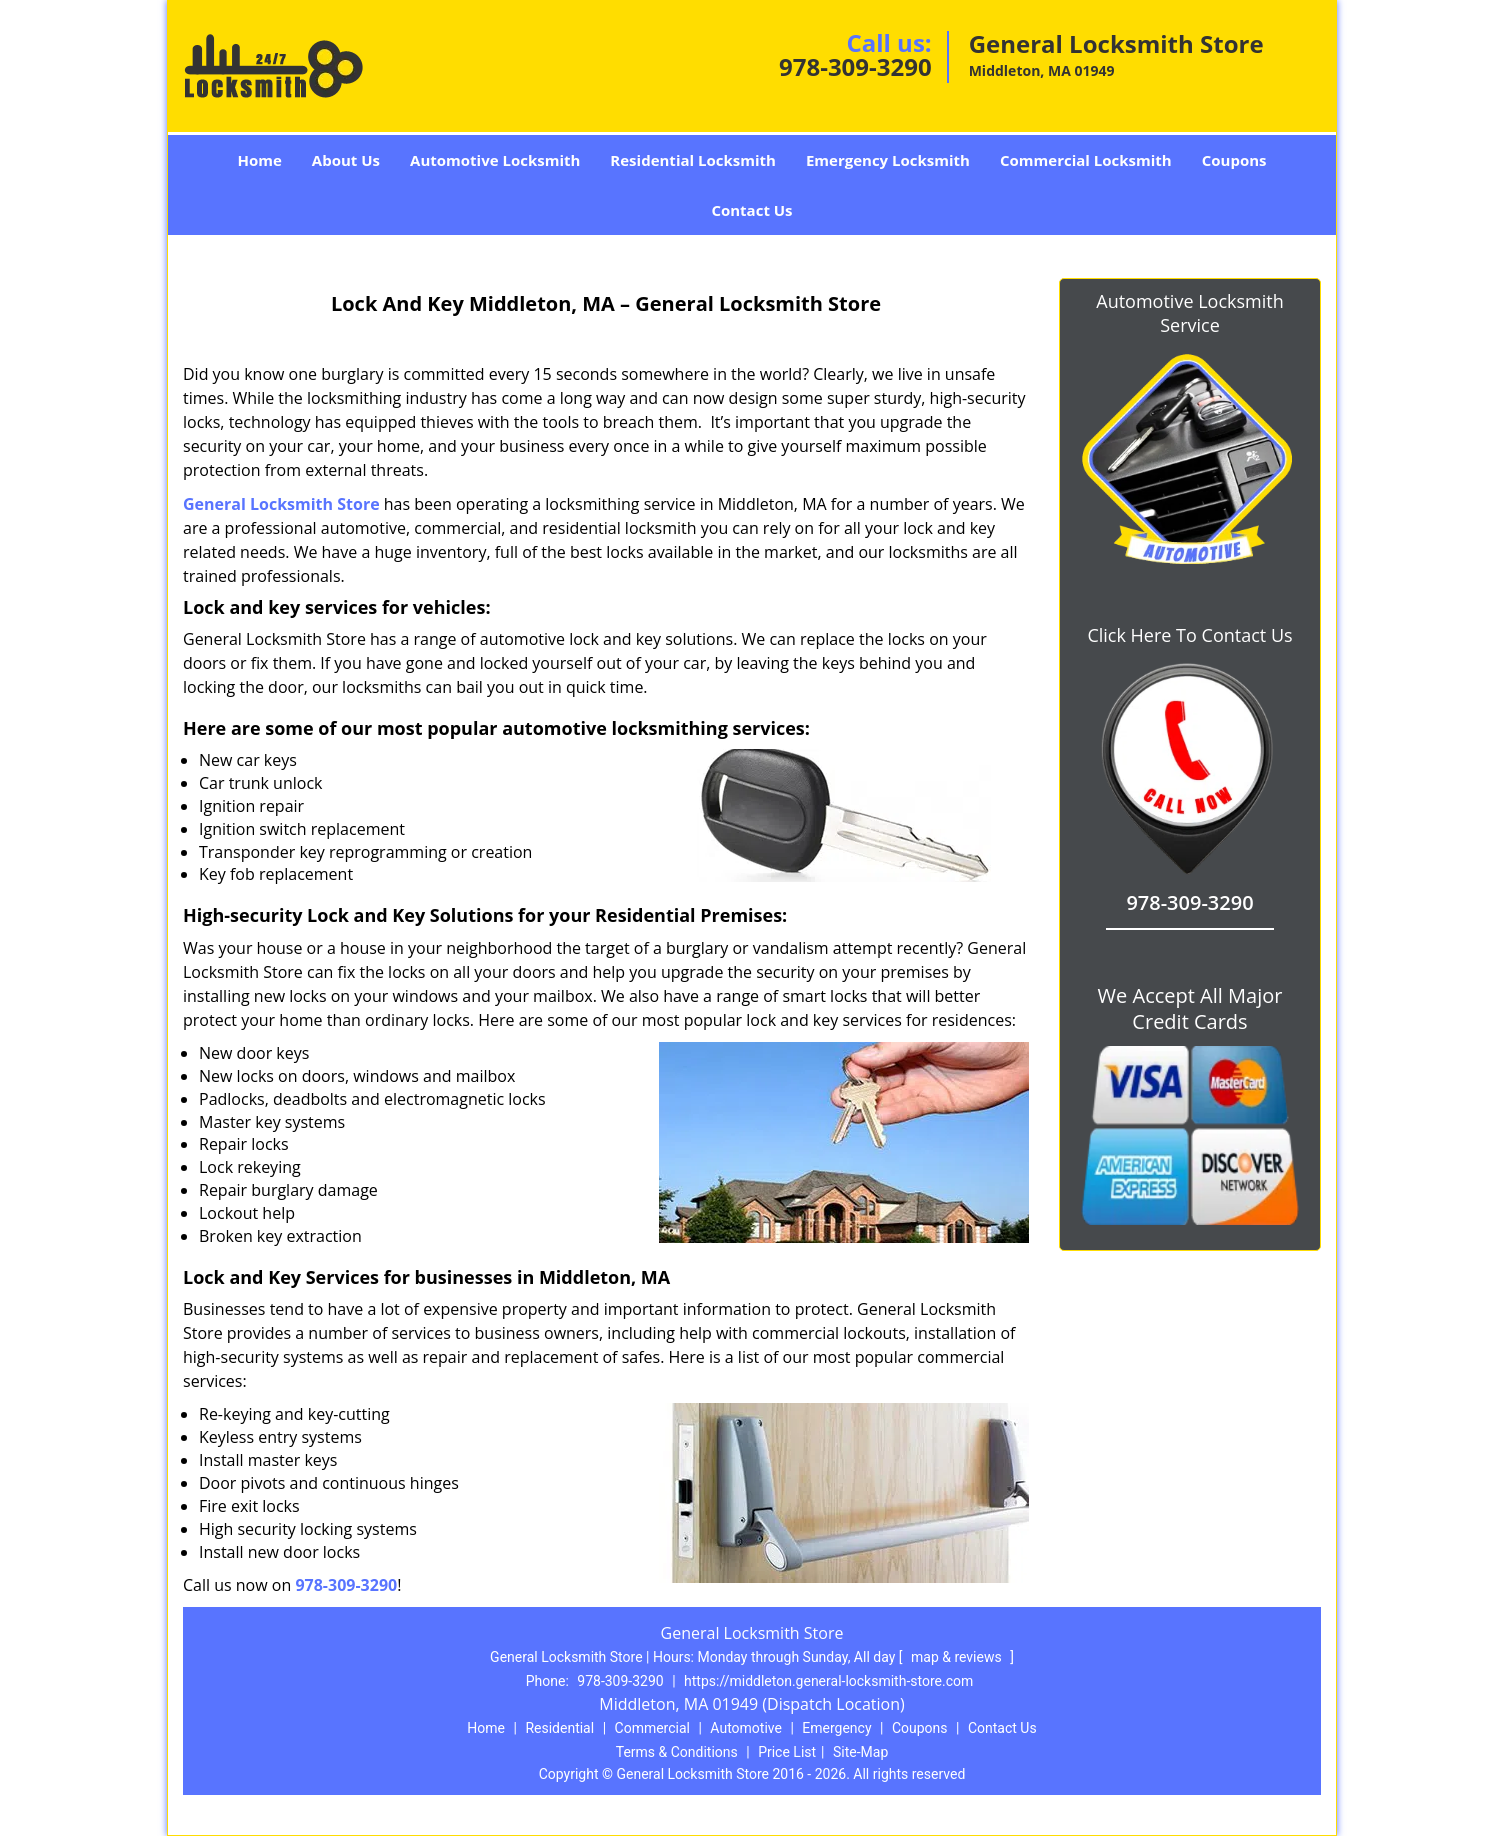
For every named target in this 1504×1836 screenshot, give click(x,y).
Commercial (652, 1728)
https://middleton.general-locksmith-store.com (828, 1681)
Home (259, 160)
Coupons (1234, 160)
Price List (787, 1752)
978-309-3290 (855, 66)
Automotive (746, 1728)
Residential (559, 1728)
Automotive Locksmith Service (1189, 313)
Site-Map (860, 1752)
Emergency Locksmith (888, 160)
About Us (346, 160)
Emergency (836, 1728)
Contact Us (751, 210)
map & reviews (958, 1657)
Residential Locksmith (693, 160)
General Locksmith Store (281, 504)
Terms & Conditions (677, 1752)
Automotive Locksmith (495, 160)
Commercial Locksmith (1086, 160)
